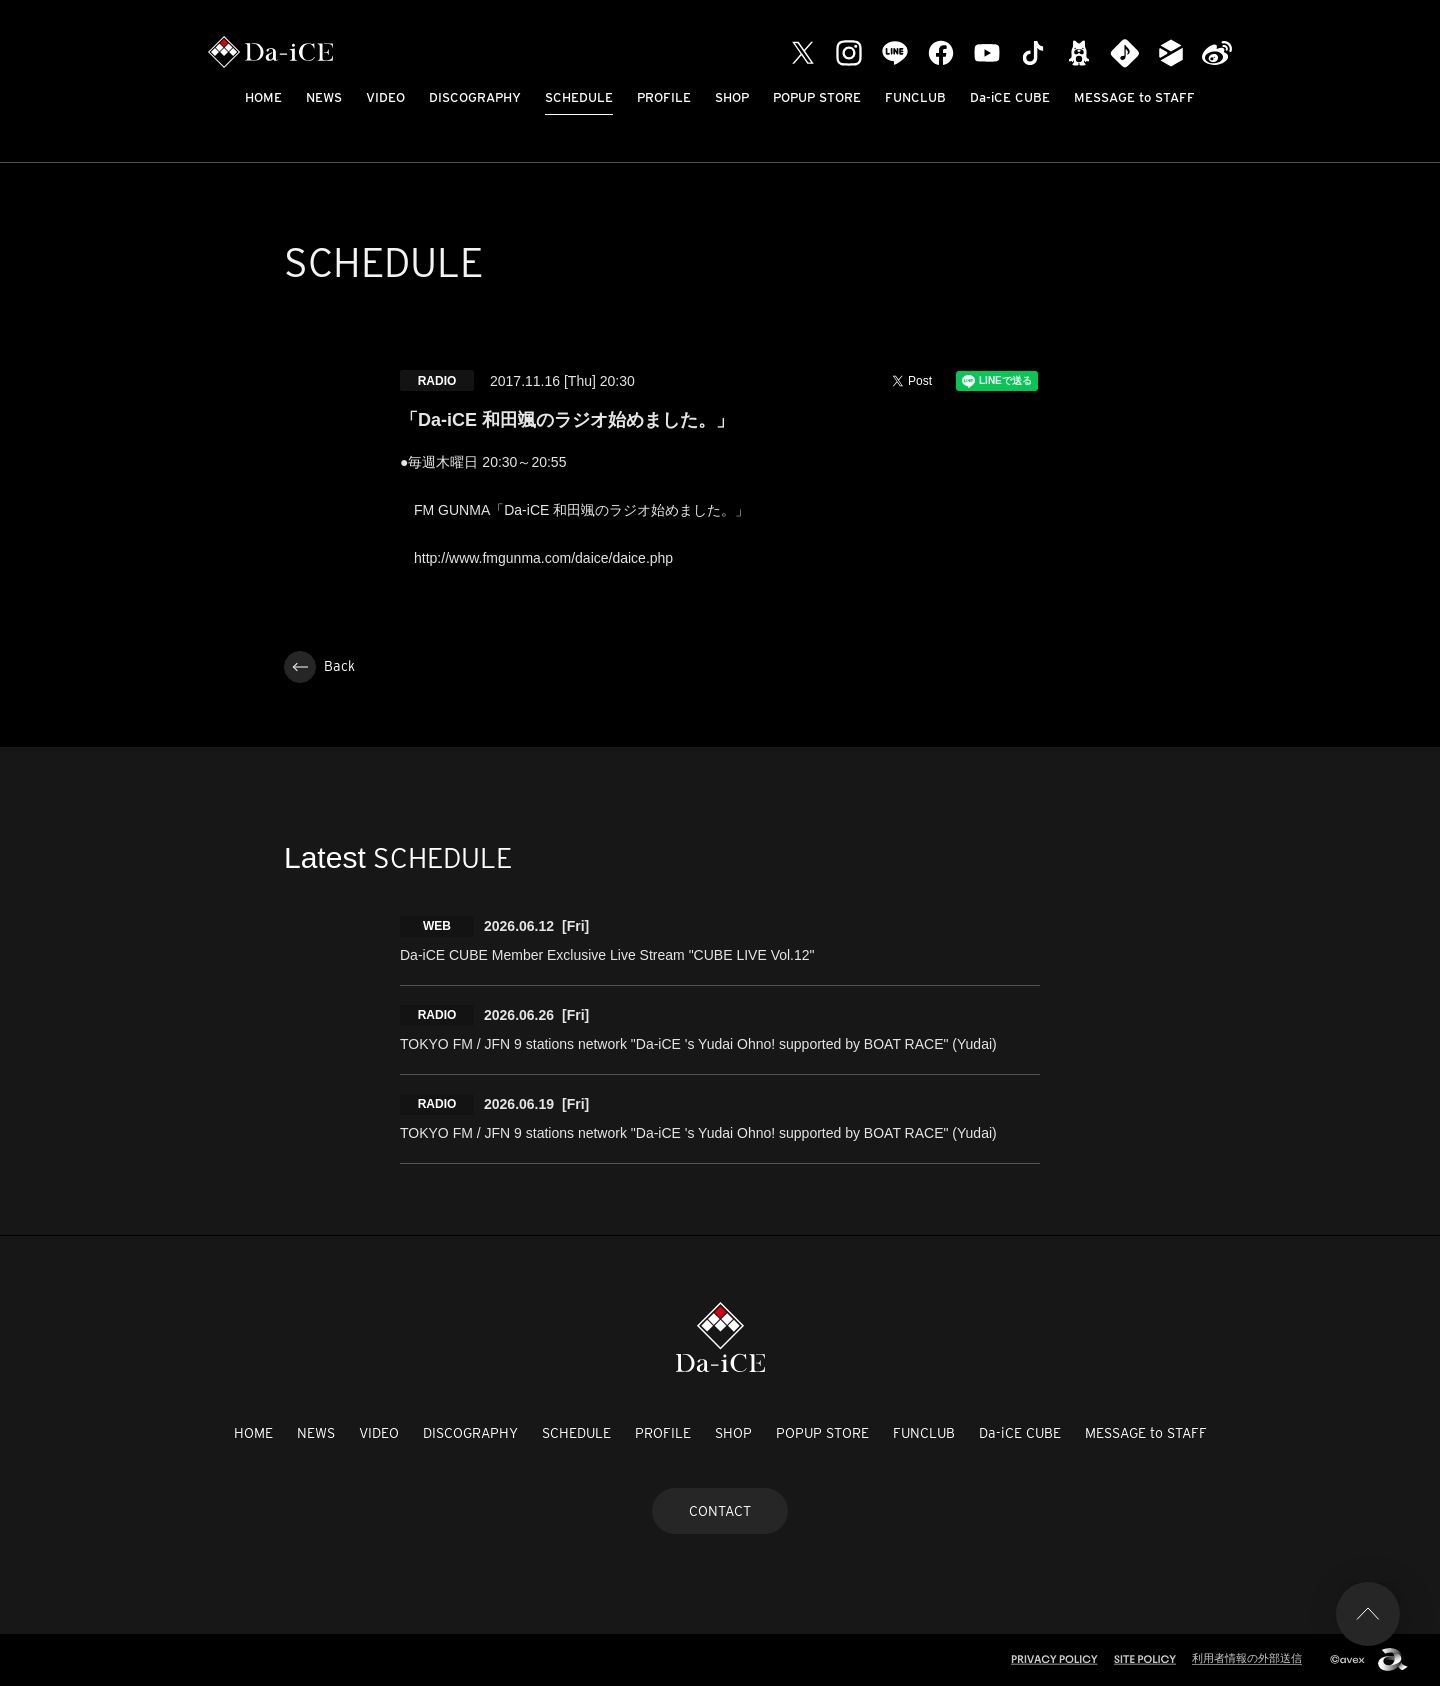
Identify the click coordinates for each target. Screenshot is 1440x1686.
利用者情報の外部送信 (1247, 1658)
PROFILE (664, 97)
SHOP (732, 97)
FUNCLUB (915, 97)
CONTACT (720, 1511)
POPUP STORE (817, 97)
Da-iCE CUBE (1010, 97)
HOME (263, 97)
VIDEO (385, 97)
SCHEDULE (579, 97)
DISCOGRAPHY (475, 97)
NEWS (324, 97)
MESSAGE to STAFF (1134, 97)
